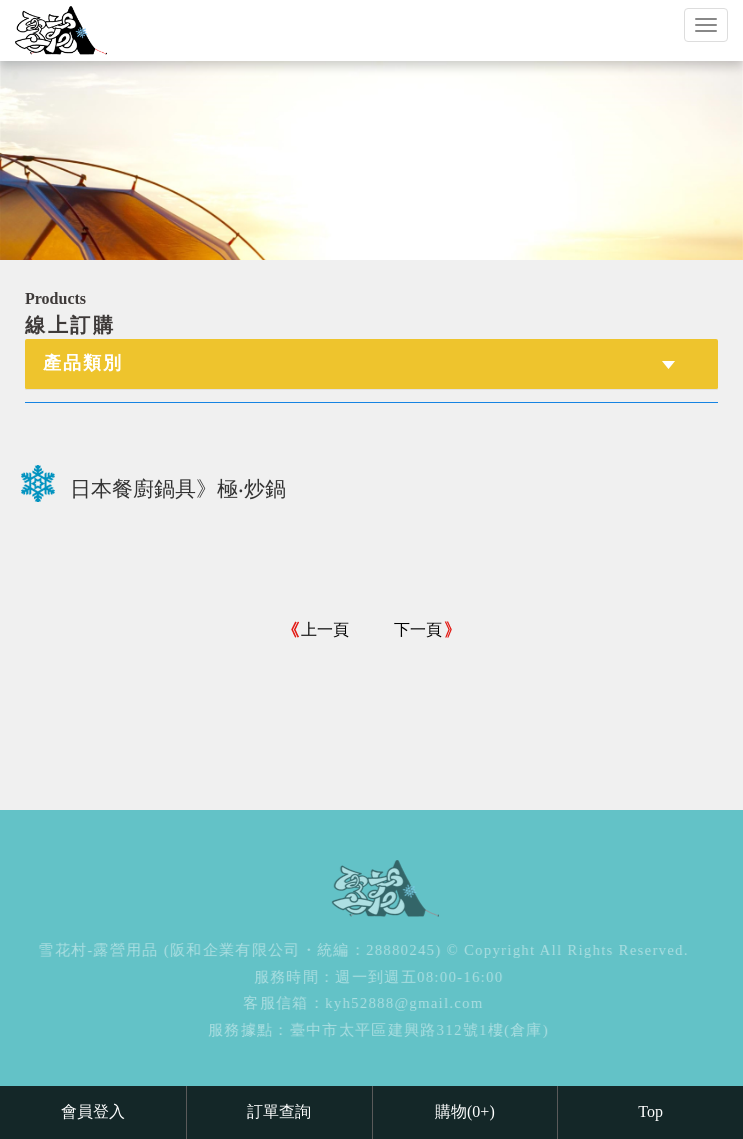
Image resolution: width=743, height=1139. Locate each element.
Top (650, 1111)
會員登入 (93, 1111)
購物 (465, 1111)
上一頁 (325, 629)
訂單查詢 (279, 1111)
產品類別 (83, 363)
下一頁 (418, 629)
